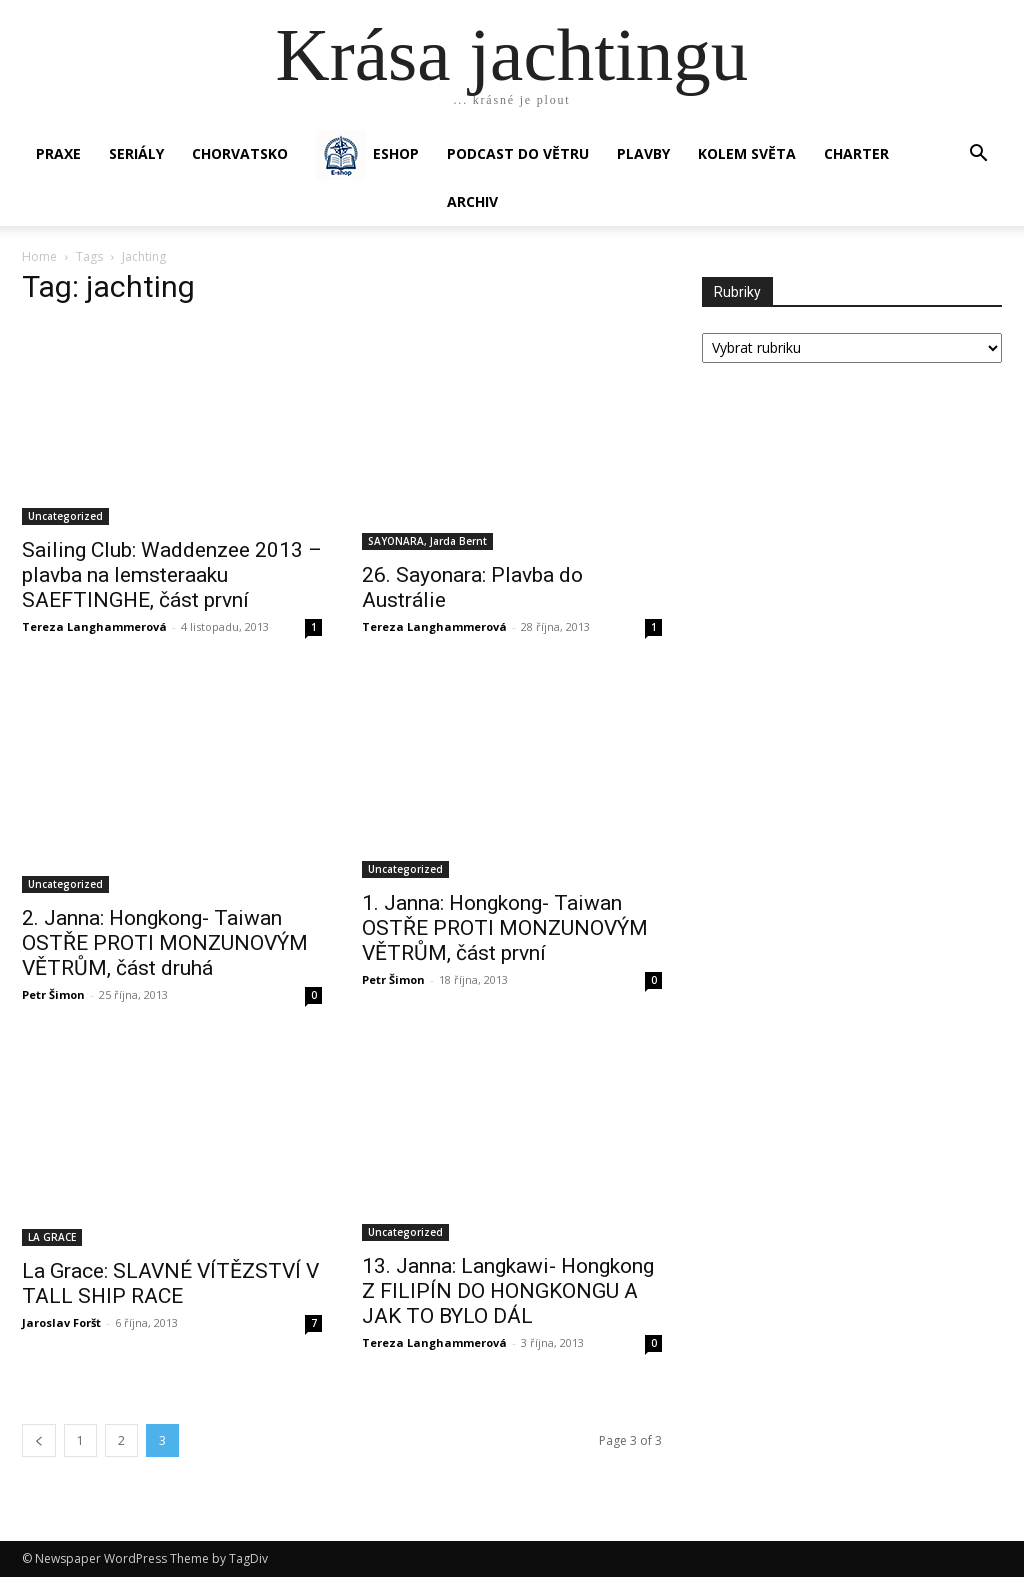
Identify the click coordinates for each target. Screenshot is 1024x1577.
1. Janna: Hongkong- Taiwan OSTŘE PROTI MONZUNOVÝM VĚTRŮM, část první (505, 928)
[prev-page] (39, 1440)
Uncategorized (65, 516)
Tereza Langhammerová (94, 626)
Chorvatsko (240, 153)
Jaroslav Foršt (61, 1322)
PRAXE (58, 153)
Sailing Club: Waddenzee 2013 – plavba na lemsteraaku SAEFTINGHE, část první (172, 575)
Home (39, 256)
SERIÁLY (136, 153)
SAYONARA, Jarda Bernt (427, 541)
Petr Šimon (53, 994)
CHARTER (856, 153)
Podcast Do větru (518, 153)
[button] (978, 155)
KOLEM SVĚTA (747, 153)
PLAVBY (643, 153)
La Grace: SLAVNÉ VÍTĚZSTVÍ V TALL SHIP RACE (170, 1283)
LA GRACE (52, 1237)
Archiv (472, 201)
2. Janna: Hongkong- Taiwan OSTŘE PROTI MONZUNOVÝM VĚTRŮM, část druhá (165, 943)
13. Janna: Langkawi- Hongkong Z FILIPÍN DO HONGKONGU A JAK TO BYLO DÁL (508, 1291)
